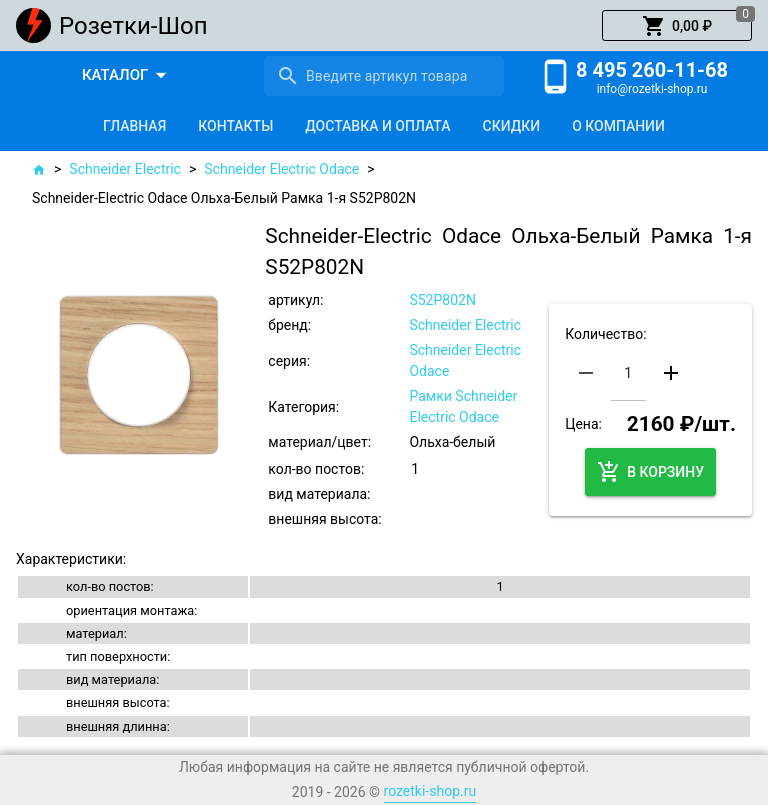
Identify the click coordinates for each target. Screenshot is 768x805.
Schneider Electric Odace (281, 169)
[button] (677, 26)
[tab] (134, 126)
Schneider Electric (125, 169)
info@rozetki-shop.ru (652, 89)
